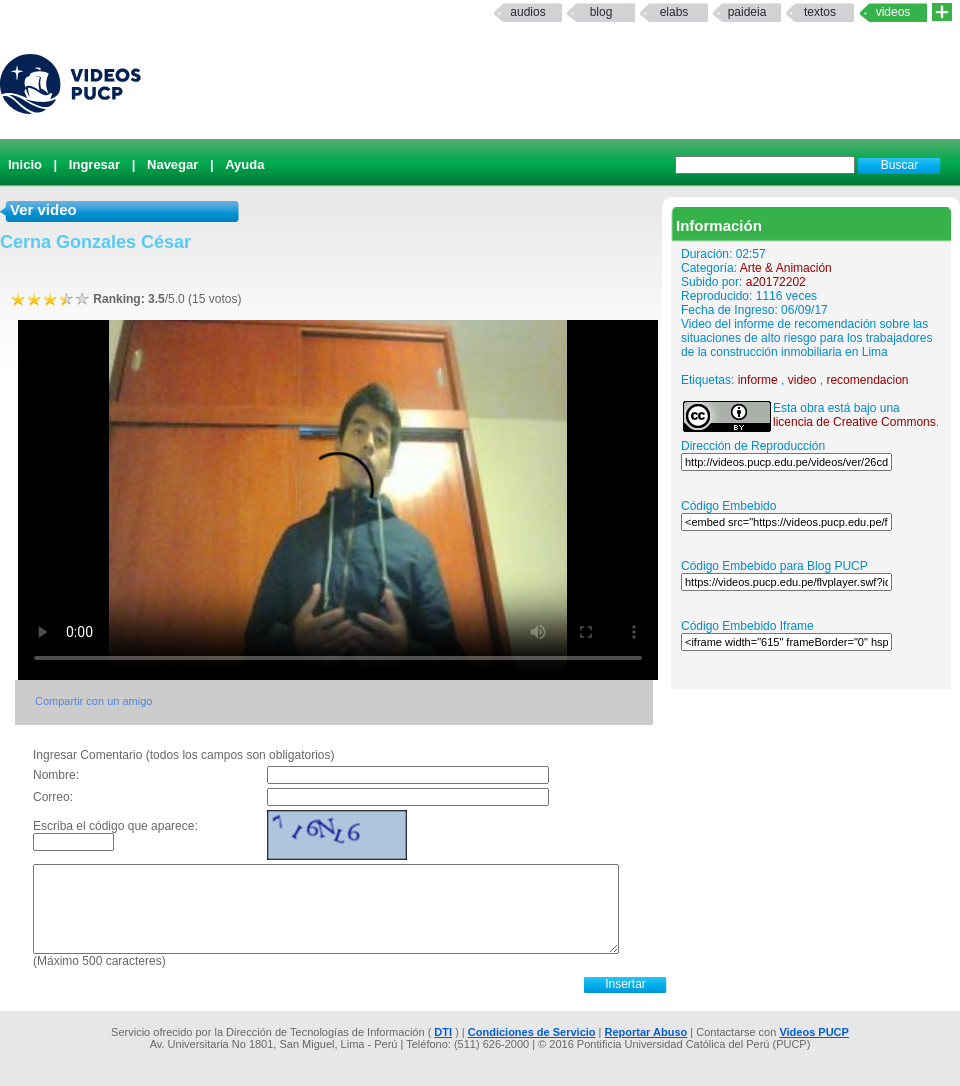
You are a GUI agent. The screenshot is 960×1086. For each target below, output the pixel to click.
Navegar (172, 164)
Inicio (25, 164)
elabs (674, 12)
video (802, 380)
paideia (747, 12)
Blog (601, 12)
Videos (893, 12)
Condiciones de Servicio (532, 1032)
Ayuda (244, 164)
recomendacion (867, 380)
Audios (527, 12)
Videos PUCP (814, 1032)
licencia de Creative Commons (854, 422)
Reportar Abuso (646, 1032)
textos (820, 12)
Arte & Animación (786, 268)
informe (758, 380)
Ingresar (94, 164)
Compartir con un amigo (93, 701)
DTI (443, 1032)
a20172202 (776, 282)
